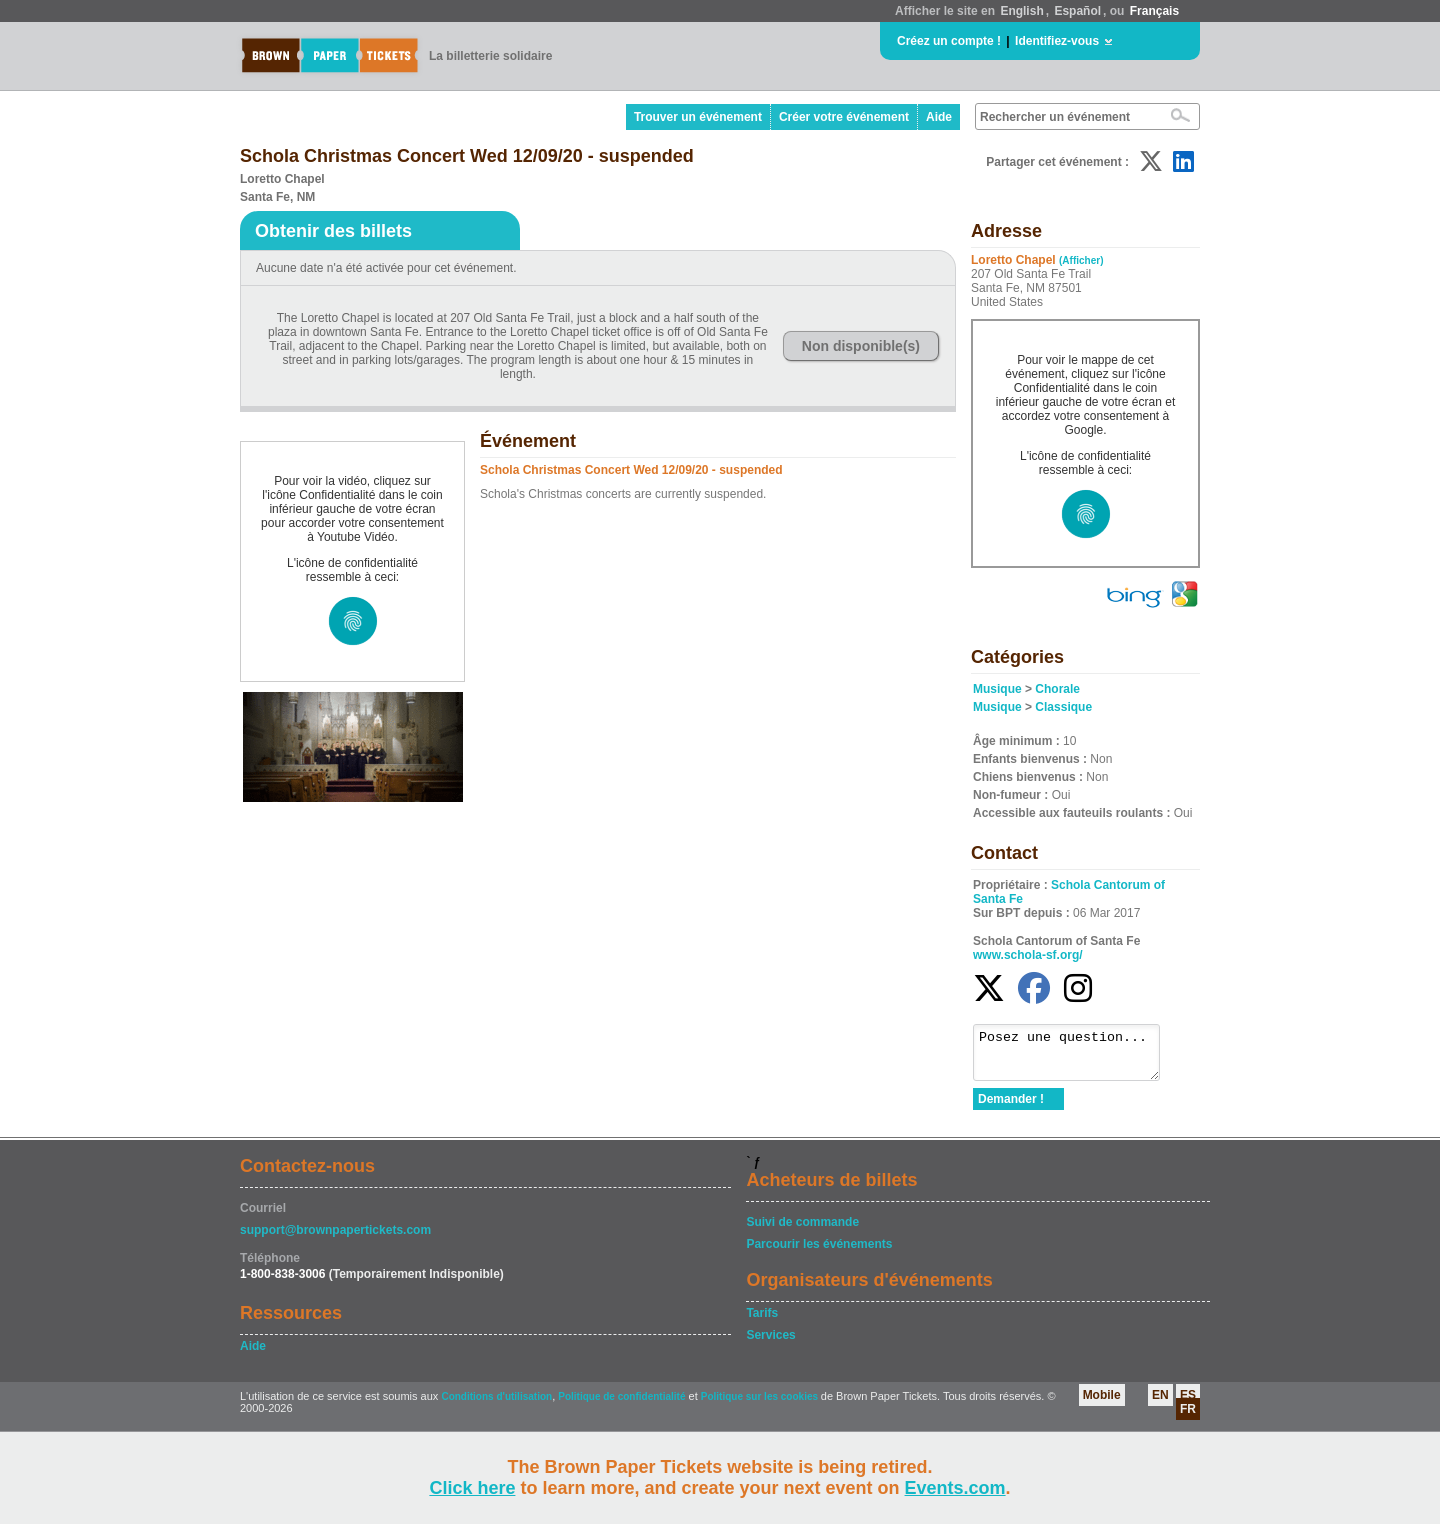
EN (1160, 1404)
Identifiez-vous (1057, 41)
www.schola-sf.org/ (1028, 955)
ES (1188, 1404)
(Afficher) (1081, 260)
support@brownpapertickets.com (335, 1239)
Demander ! (1011, 1108)
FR (1188, 1418)
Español (1077, 11)
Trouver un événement (698, 117)
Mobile (1102, 1404)
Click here (472, 1488)
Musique (997, 689)
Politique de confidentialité (621, 1405)
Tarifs (762, 1322)
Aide (939, 117)
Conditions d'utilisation (496, 1405)
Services (770, 1344)
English (1021, 11)
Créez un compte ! (949, 41)
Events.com (955, 1488)
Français (1154, 11)
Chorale (1057, 689)
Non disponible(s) (861, 346)
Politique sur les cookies (761, 1405)
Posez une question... (1076, 1057)
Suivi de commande (802, 1231)
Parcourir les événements (819, 1253)
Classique (1063, 707)
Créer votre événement (844, 117)
